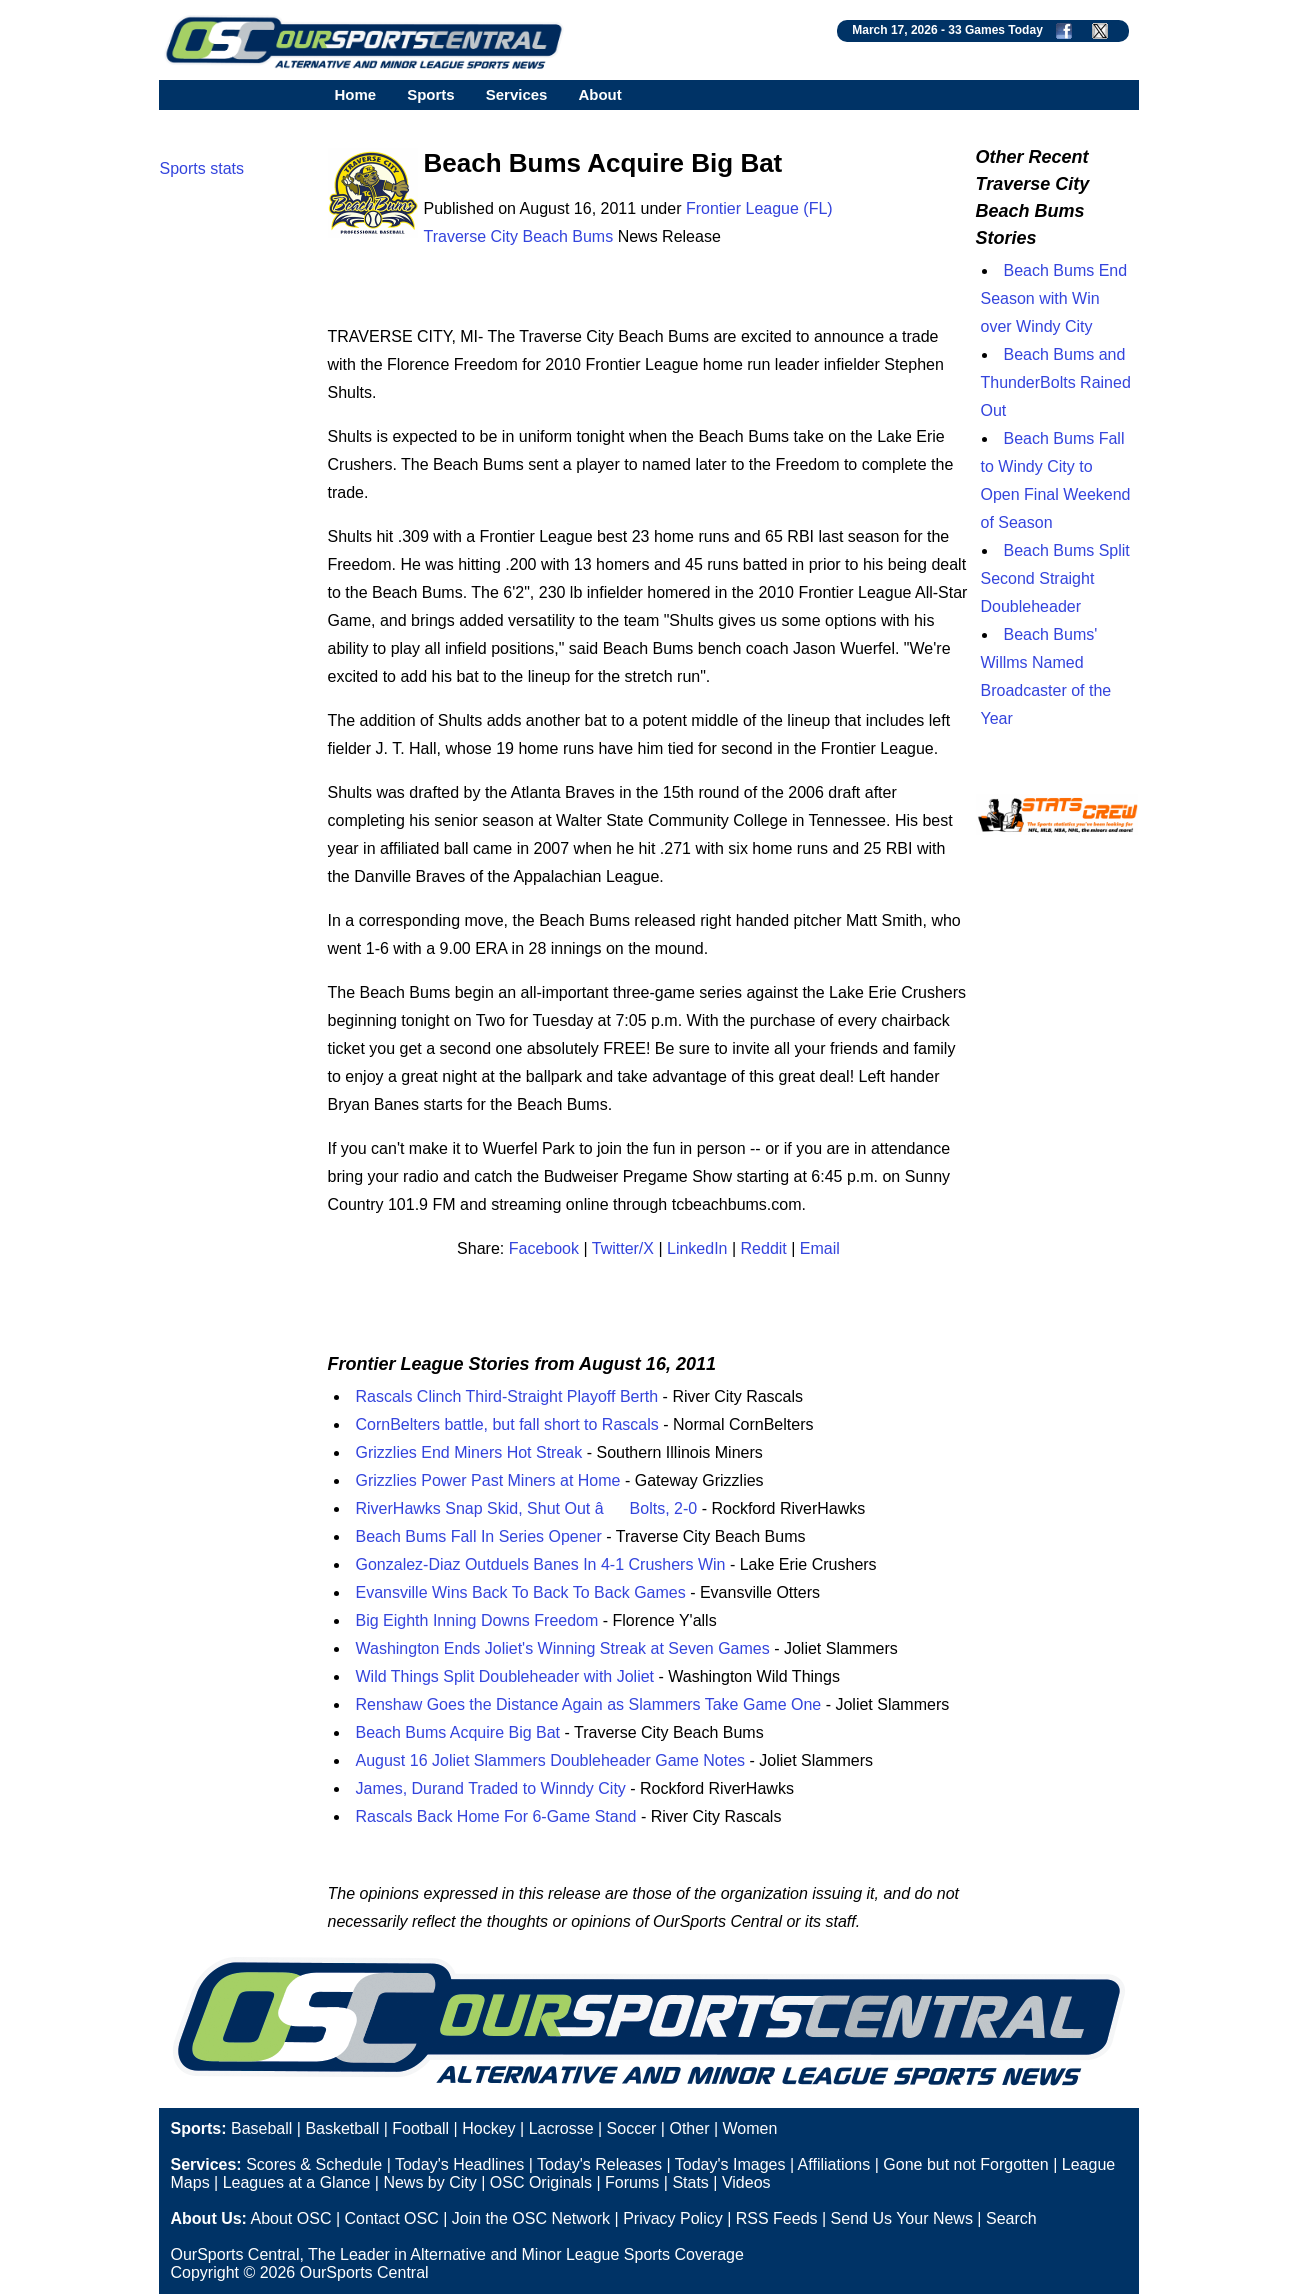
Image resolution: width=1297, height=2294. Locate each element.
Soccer (632, 2128)
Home (356, 94)
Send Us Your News (902, 2218)
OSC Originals (541, 2182)
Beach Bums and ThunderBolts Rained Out (1056, 382)
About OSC (291, 2218)
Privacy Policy (673, 2218)
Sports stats (202, 168)
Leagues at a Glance (297, 2182)
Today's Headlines (459, 2164)
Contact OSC (391, 2218)
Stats (690, 2182)
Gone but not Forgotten (965, 2164)
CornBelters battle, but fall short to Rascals (507, 1424)
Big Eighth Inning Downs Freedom (477, 1620)
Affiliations (834, 2164)
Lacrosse (561, 2128)
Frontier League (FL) (759, 208)
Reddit (764, 1248)
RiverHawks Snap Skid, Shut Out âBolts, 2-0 (527, 1508)
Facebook (544, 1248)
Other (689, 2128)
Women (750, 2128)
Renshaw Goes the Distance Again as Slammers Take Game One (589, 1704)
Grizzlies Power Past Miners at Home (488, 1480)
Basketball (342, 2128)
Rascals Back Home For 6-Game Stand (496, 1816)
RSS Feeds (777, 2218)
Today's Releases (599, 2164)
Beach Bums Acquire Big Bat (458, 1732)
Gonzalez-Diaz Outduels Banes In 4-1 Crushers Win (541, 1564)
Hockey (488, 2128)
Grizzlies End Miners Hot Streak (469, 1452)
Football (420, 2128)
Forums (632, 2182)
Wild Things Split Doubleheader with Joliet (505, 1676)
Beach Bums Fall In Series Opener (479, 1536)
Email (820, 1248)
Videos (746, 2182)
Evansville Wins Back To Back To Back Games (521, 1592)
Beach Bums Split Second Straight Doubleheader (1055, 578)
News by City (429, 2182)
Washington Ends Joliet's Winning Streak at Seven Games (563, 1648)
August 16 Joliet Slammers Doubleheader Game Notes (551, 1760)
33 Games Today (995, 30)
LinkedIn (697, 1248)
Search (1011, 2218)
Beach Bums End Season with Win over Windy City (1054, 298)
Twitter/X (623, 1248)
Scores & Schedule (314, 2164)
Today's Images (730, 2164)
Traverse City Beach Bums (519, 236)
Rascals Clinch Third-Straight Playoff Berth (507, 1396)
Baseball (261, 2128)
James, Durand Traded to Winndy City (491, 1788)
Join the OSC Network (531, 2218)
